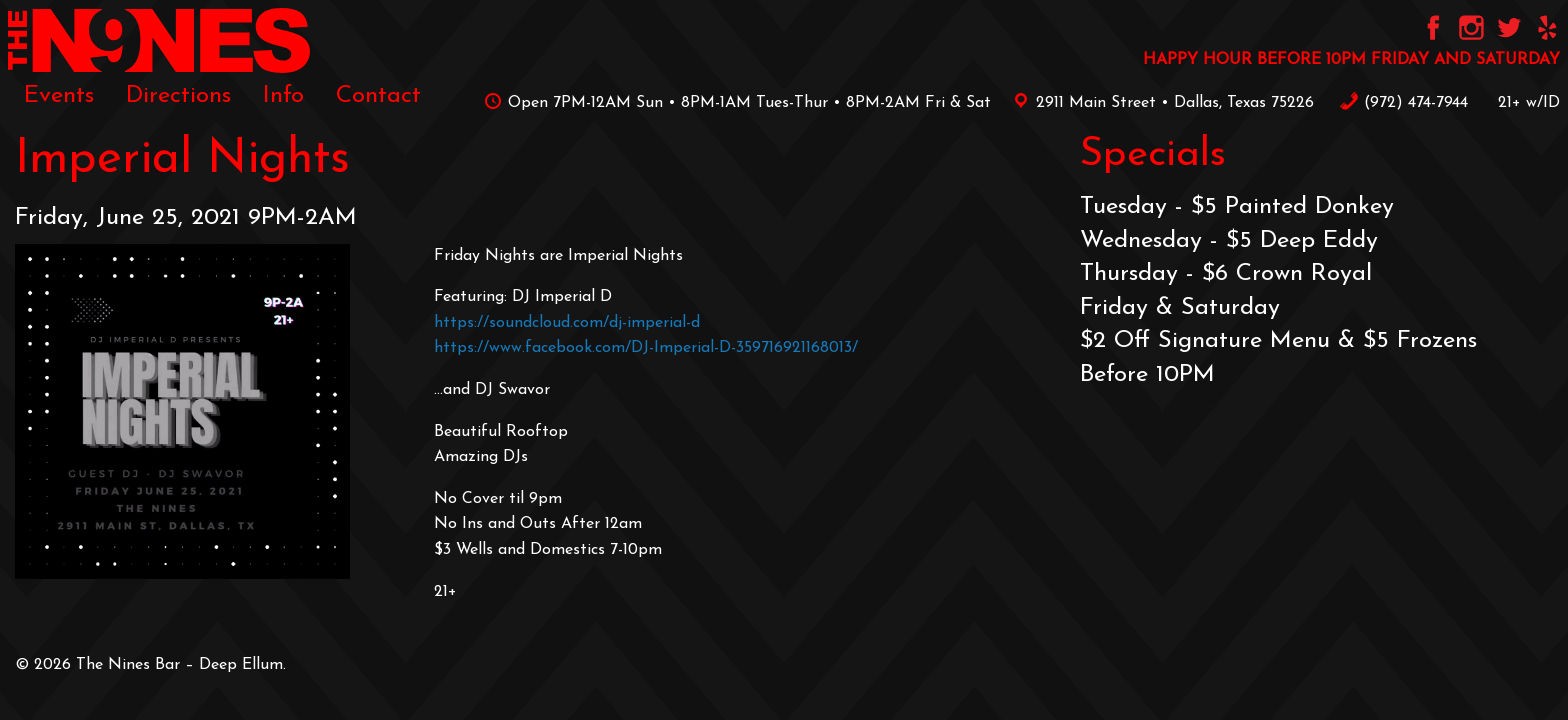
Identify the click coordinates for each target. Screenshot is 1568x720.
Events (59, 96)
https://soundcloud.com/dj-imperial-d (567, 323)
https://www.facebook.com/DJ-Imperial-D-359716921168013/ (646, 348)
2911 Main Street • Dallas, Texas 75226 (1160, 103)
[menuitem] (59, 96)
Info (283, 96)
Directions (178, 96)
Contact (378, 96)
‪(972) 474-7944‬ (1403, 103)
